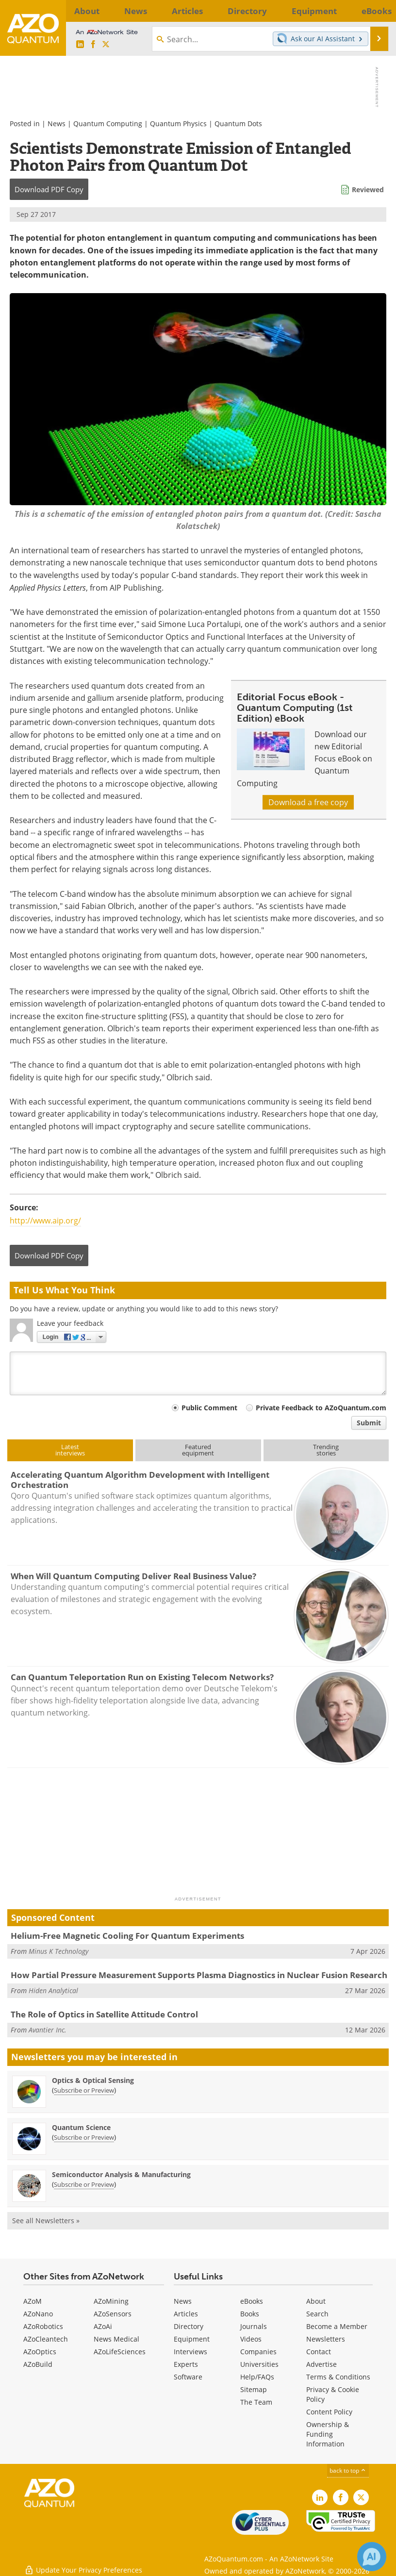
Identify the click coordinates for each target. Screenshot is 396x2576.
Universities (259, 2364)
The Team (256, 2402)
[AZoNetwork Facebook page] (93, 44)
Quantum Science (81, 2127)
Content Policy (329, 2411)
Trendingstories (326, 1449)
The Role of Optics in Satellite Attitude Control (104, 2014)
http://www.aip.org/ (45, 1220)
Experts (186, 2364)
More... (377, 11)
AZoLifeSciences (120, 2351)
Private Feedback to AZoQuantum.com (321, 1407)
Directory (188, 2326)
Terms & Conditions (338, 2376)
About (316, 2301)
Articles (186, 2313)
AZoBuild (37, 2364)
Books (249, 2313)
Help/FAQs (257, 2376)
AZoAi (103, 2326)
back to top (348, 2470)
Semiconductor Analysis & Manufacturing (121, 2174)
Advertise (321, 2364)
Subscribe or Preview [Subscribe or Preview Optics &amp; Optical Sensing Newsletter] (84, 2090)
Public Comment (209, 1407)
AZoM (32, 2301)
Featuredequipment (198, 1449)
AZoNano (38, 2313)
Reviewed (368, 189)
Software (188, 2376)
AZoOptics (39, 2351)
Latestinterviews (70, 1449)
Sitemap (253, 2389)
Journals (253, 2326)
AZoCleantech (45, 2339)
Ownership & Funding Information (327, 2434)
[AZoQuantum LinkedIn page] (80, 44)
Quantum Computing (107, 123)
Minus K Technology (58, 1951)
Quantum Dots (238, 123)
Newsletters (325, 2339)
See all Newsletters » (46, 2220)
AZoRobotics (43, 2326)
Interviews (190, 2351)
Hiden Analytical (53, 1990)
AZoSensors (113, 2313)
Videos (251, 2339)
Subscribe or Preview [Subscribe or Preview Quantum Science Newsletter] (84, 2137)
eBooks (251, 2301)
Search (317, 2313)
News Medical (116, 2339)
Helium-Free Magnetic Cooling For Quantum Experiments (127, 1935)
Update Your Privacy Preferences (83, 2563)
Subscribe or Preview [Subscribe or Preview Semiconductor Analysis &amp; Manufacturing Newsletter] (84, 2184)
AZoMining (111, 2301)
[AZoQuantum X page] (106, 44)
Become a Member (336, 2326)
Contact (318, 2351)
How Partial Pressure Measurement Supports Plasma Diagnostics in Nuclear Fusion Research (199, 1975)
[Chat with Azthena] (371, 2556)
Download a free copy (308, 802)
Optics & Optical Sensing (93, 2080)
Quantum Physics (178, 123)
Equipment (192, 2339)
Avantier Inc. (47, 2029)
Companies (258, 2351)
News (57, 123)
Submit (369, 1422)
